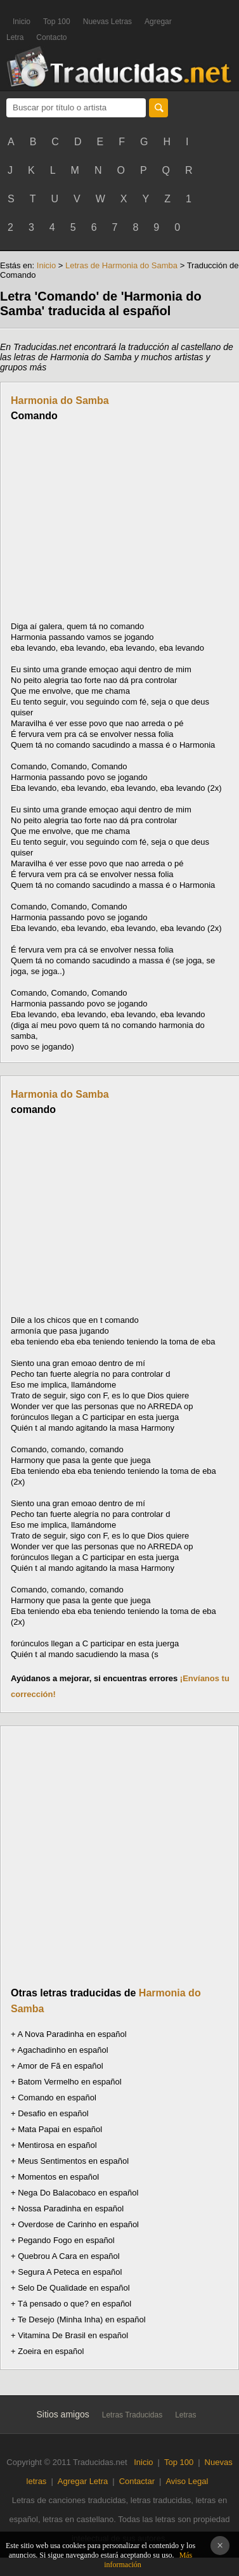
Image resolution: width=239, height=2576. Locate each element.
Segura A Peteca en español (70, 2272)
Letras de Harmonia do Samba (121, 265)
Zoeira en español (51, 2351)
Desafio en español (53, 2113)
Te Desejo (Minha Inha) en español (82, 2319)
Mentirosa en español (57, 2145)
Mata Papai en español (60, 2129)
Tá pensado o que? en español (74, 2303)
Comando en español (57, 2097)
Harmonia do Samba (60, 400)
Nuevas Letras (107, 21)
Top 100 (56, 21)
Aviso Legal (186, 2481)
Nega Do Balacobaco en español (78, 2192)
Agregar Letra (83, 2481)
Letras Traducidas (132, 2414)
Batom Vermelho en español (69, 2081)
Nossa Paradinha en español (71, 2208)
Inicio (21, 21)
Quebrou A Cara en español (68, 2256)
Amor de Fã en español (60, 2066)
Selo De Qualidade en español (73, 2288)
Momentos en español (58, 2177)
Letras (185, 2414)
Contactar (137, 2481)
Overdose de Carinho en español (78, 2224)
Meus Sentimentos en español (73, 2161)
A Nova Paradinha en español (72, 2034)
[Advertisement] (117, 521)
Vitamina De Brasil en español (73, 2335)
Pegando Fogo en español (66, 2240)
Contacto (51, 37)
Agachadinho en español (63, 2050)
